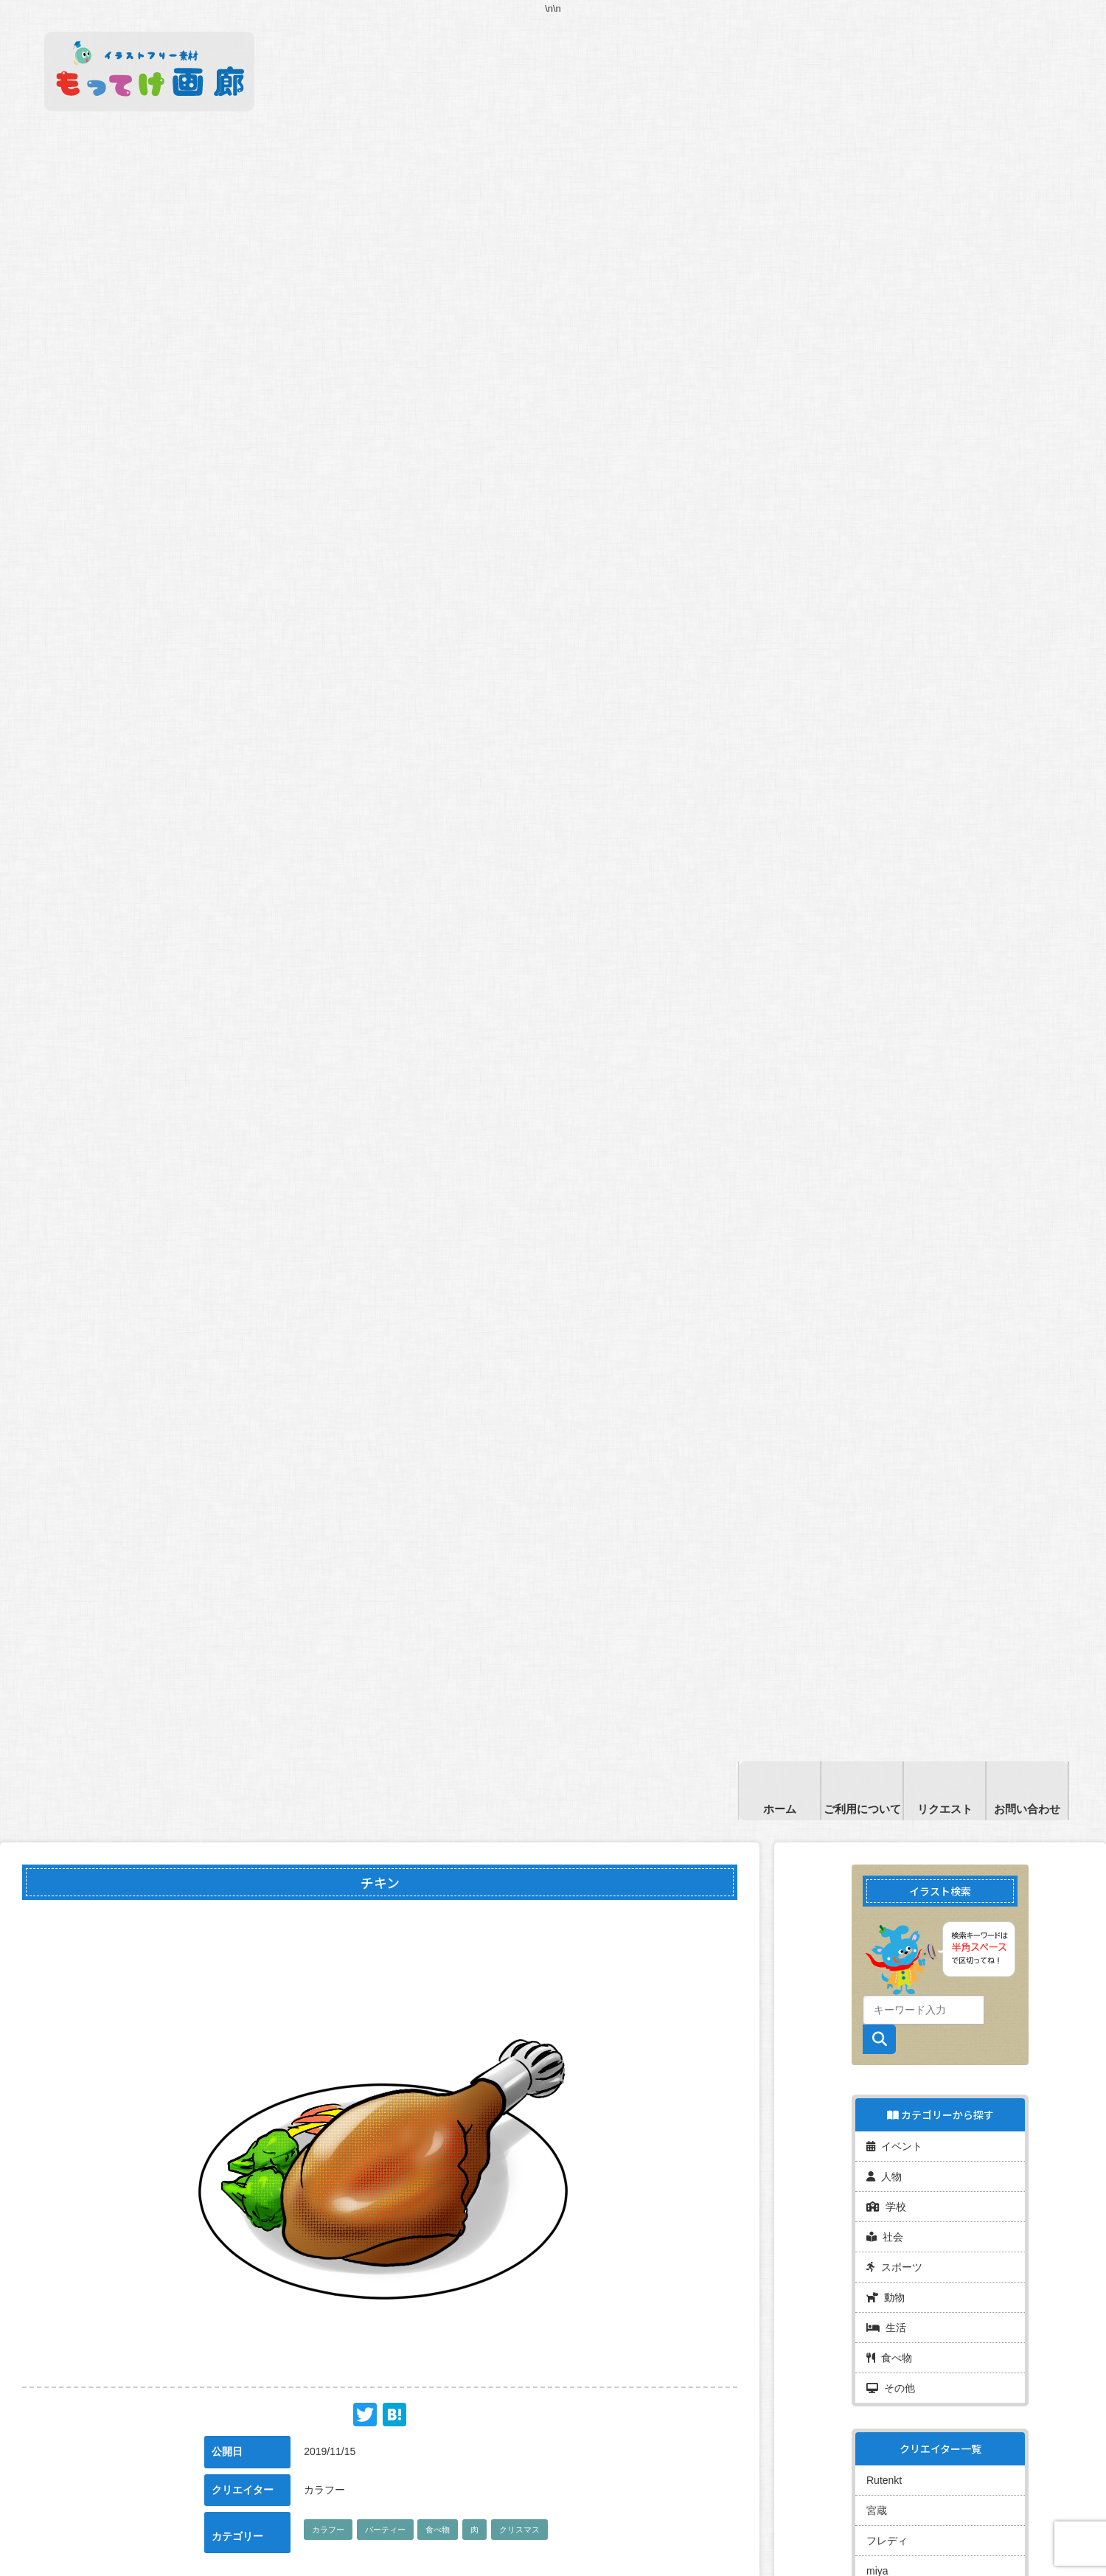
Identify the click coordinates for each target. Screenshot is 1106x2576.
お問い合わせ (1027, 1809)
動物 (885, 2297)
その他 (890, 2388)
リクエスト (945, 1809)
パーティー (385, 2529)
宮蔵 (876, 2510)
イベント (894, 2146)
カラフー (328, 2529)
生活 (886, 2327)
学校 (886, 2207)
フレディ (887, 2541)
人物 (884, 2176)
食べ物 (437, 2529)
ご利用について (862, 1809)
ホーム (779, 1809)
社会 (884, 2237)
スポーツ (894, 2267)
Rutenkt (884, 2480)
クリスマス (519, 2529)
